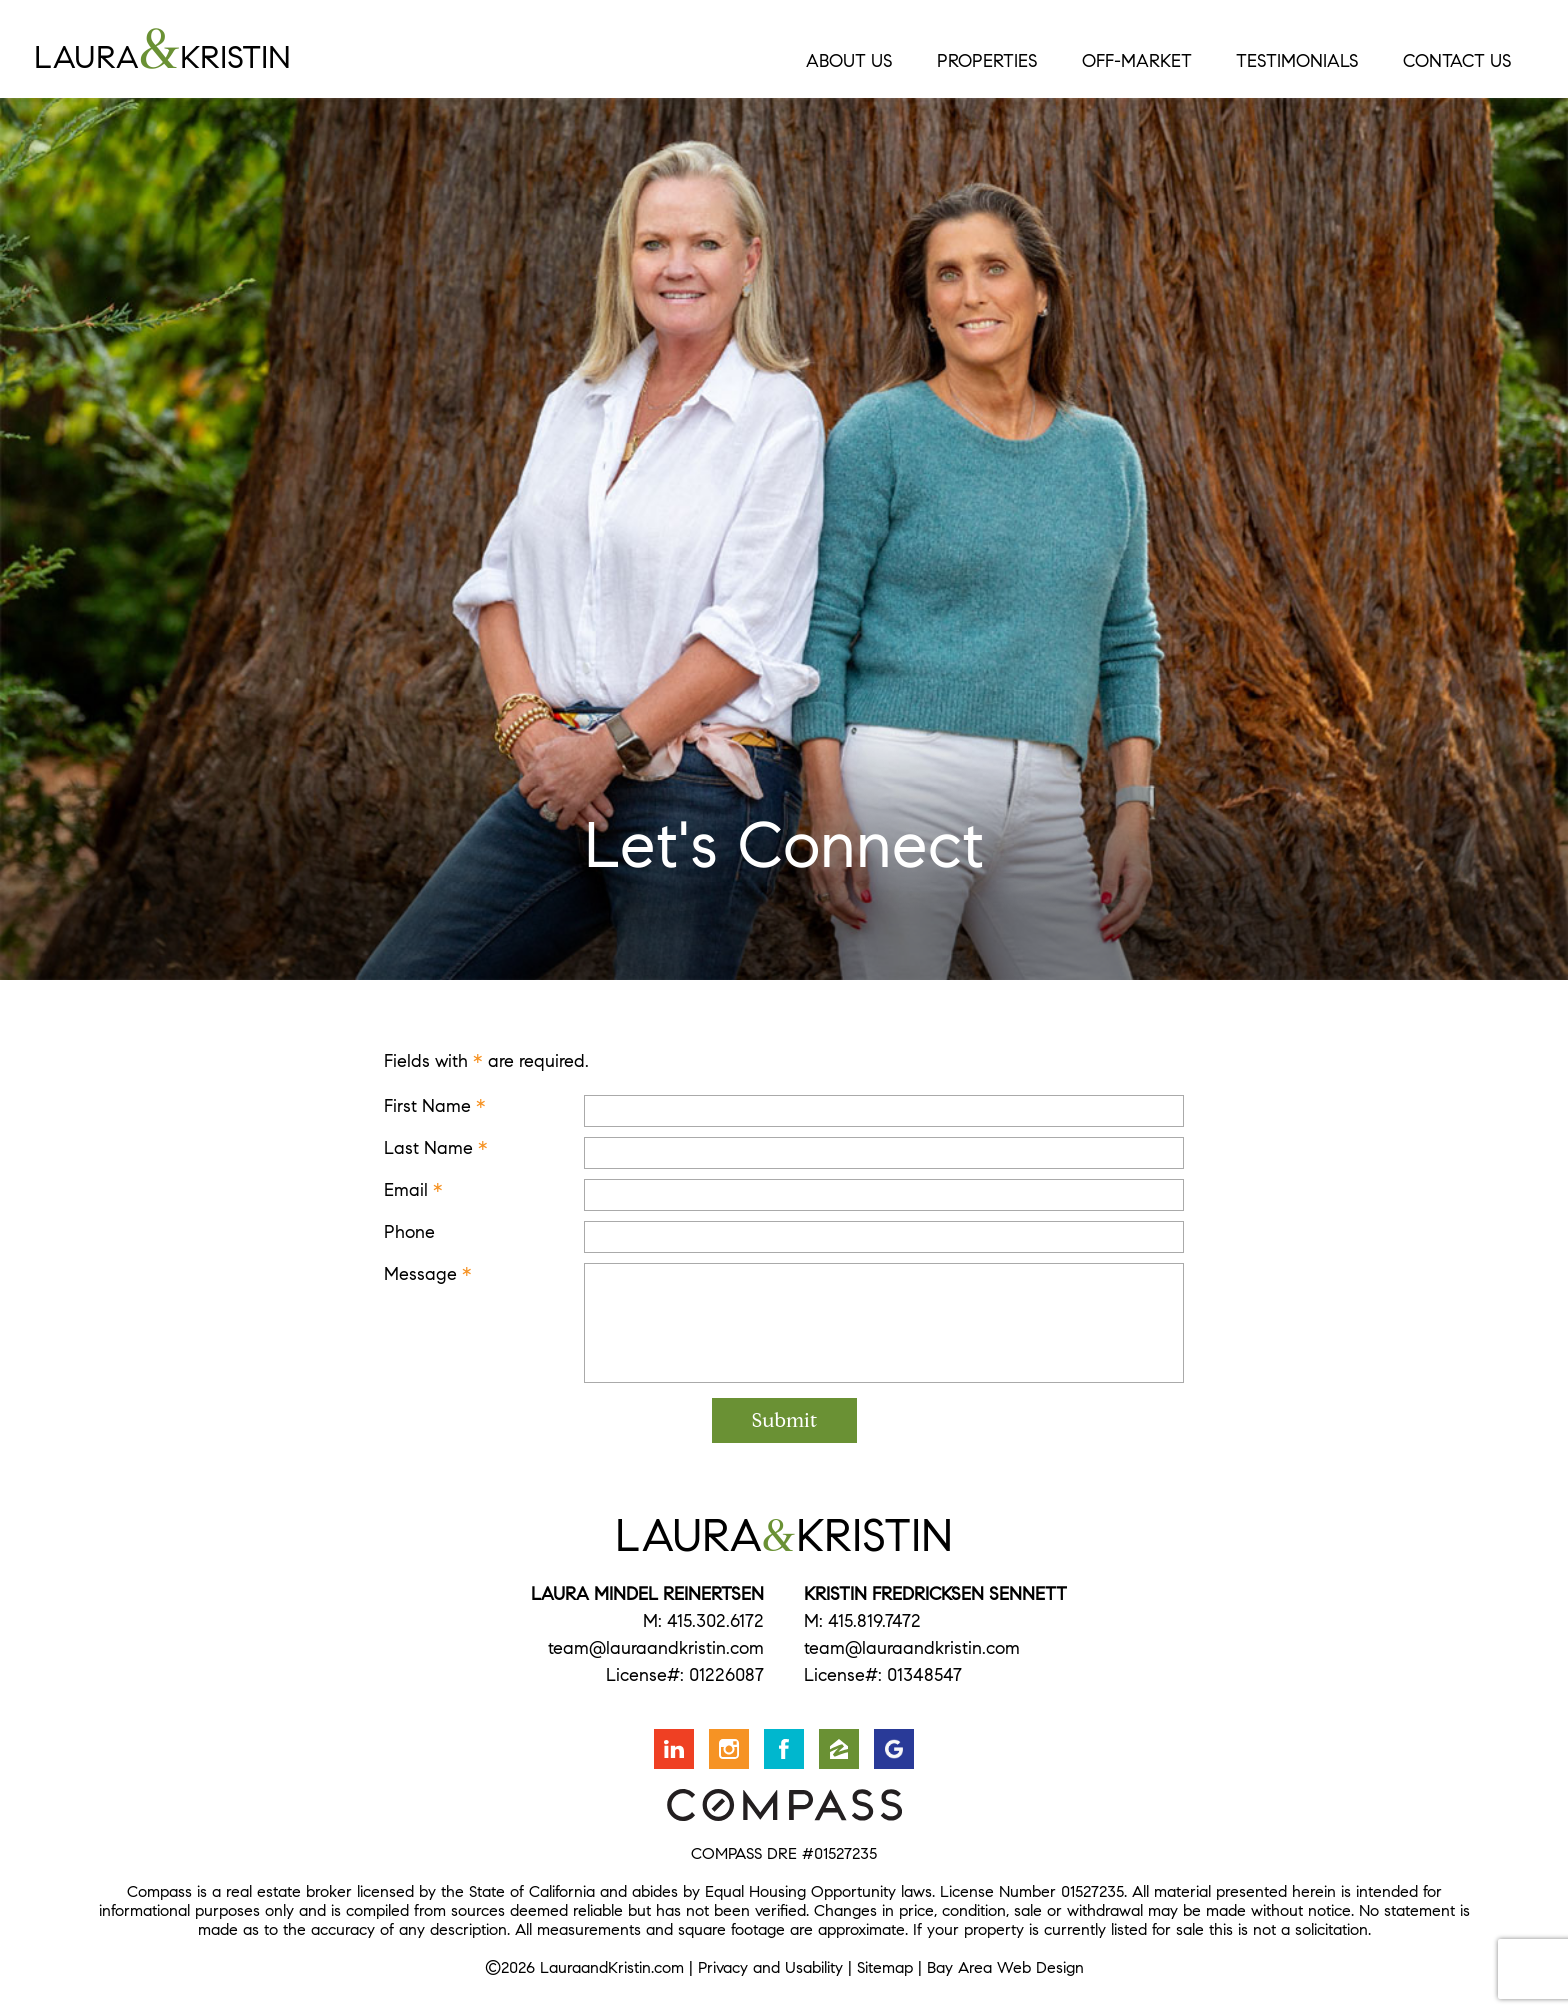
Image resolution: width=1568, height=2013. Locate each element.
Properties (987, 61)
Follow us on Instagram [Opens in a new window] (729, 1749)
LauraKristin (240, 49)
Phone (409, 1232)
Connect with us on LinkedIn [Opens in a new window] (674, 1749)
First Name (435, 1106)
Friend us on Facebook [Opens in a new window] (784, 1749)
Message (428, 1274)
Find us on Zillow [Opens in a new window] (839, 1749)
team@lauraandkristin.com (656, 1648)
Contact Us (1457, 61)
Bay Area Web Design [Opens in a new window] (1005, 1967)
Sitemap (885, 1967)
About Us (849, 61)
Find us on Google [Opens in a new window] (894, 1749)
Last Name (436, 1148)
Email (413, 1190)
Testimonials (1297, 61)
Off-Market (1137, 61)
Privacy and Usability (770, 1967)
